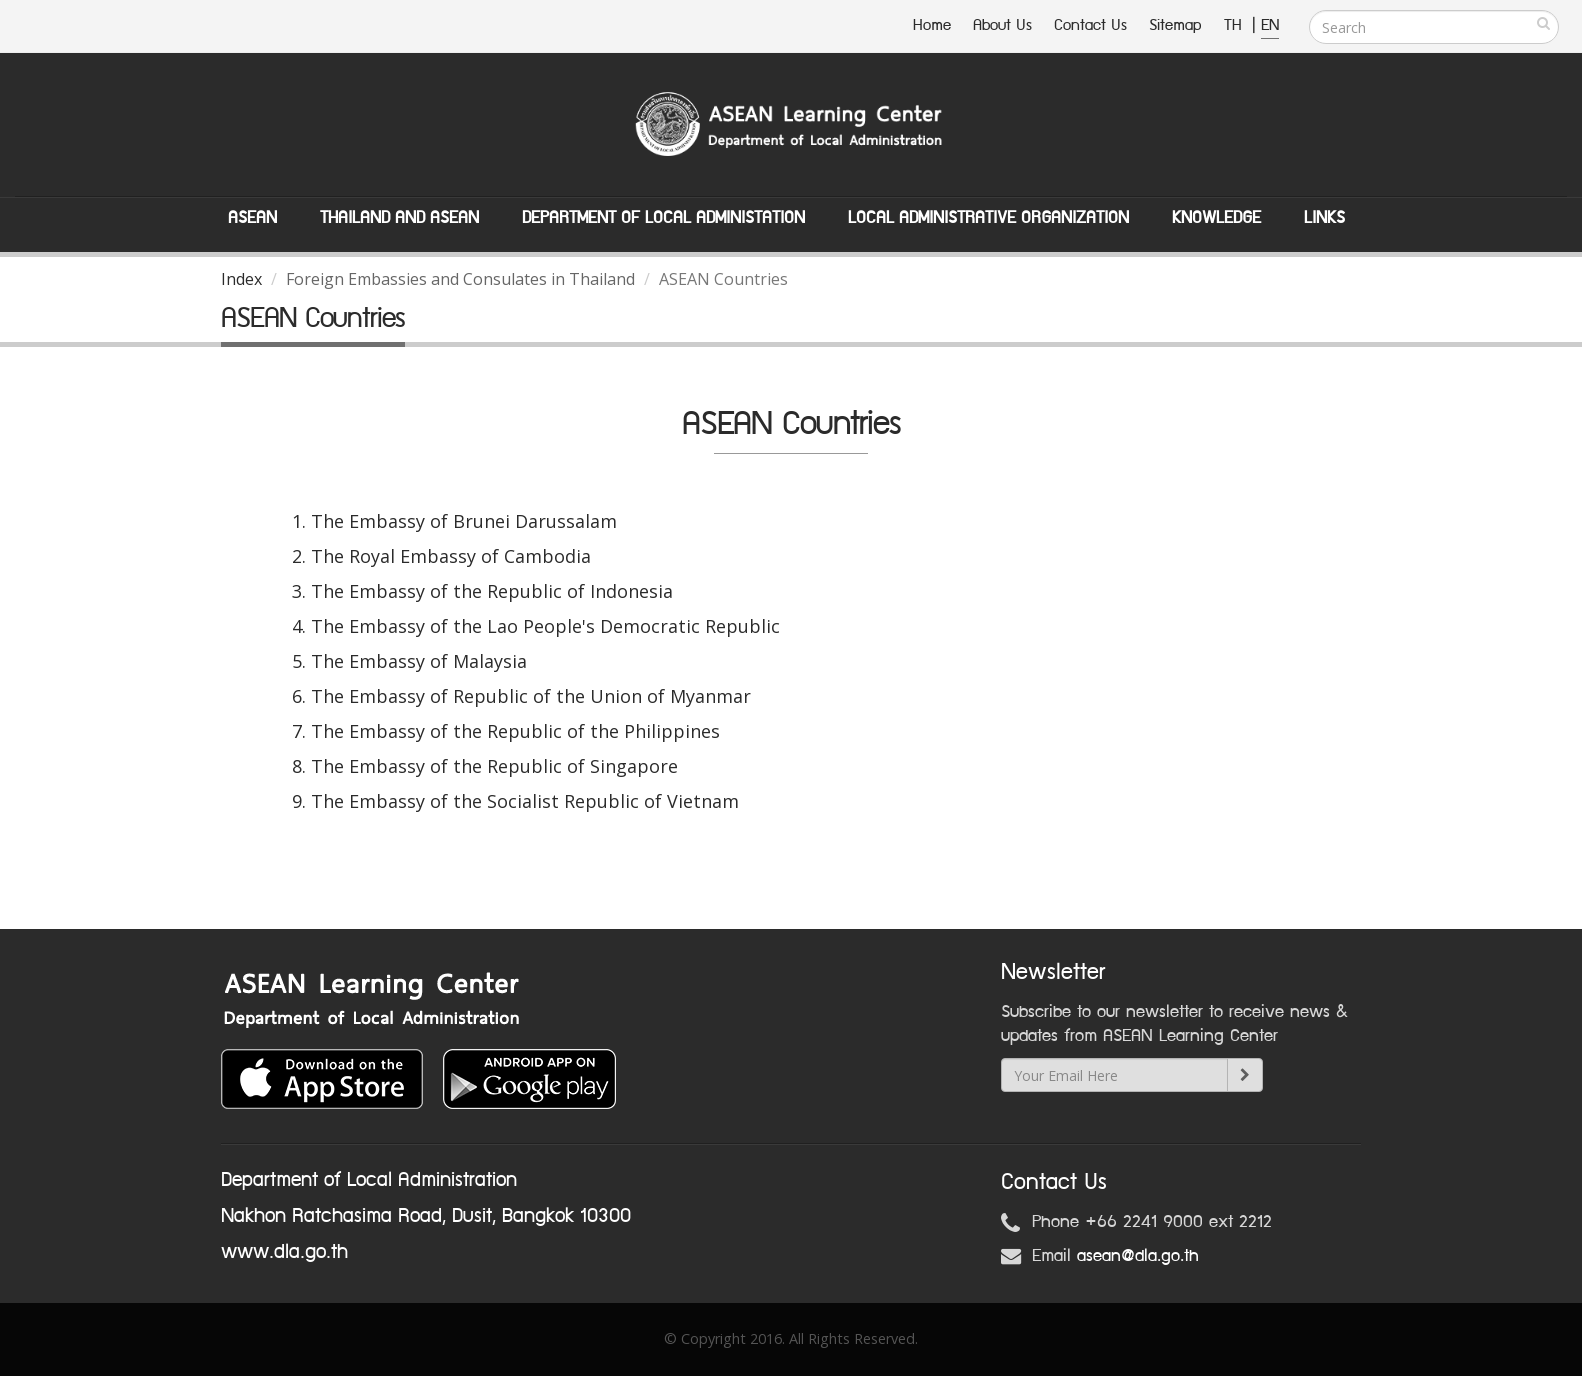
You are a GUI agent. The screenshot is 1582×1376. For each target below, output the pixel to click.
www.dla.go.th (284, 1252)
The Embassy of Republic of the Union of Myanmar (531, 696)
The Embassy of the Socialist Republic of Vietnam (525, 801)
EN (1270, 25)
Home (932, 25)
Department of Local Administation (663, 218)
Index (241, 279)
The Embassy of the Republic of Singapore (494, 766)
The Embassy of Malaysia (419, 661)
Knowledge (1216, 218)
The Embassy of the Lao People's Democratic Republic (545, 626)
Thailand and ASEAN (399, 218)
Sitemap (1175, 25)
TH (1235, 25)
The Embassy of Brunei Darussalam (464, 521)
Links (1324, 218)
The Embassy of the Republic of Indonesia (492, 591)
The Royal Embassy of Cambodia (451, 556)
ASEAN (252, 218)
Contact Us (1090, 25)
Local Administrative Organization (988, 218)
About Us (1002, 25)
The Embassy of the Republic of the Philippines (515, 731)
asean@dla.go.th (1138, 1256)
